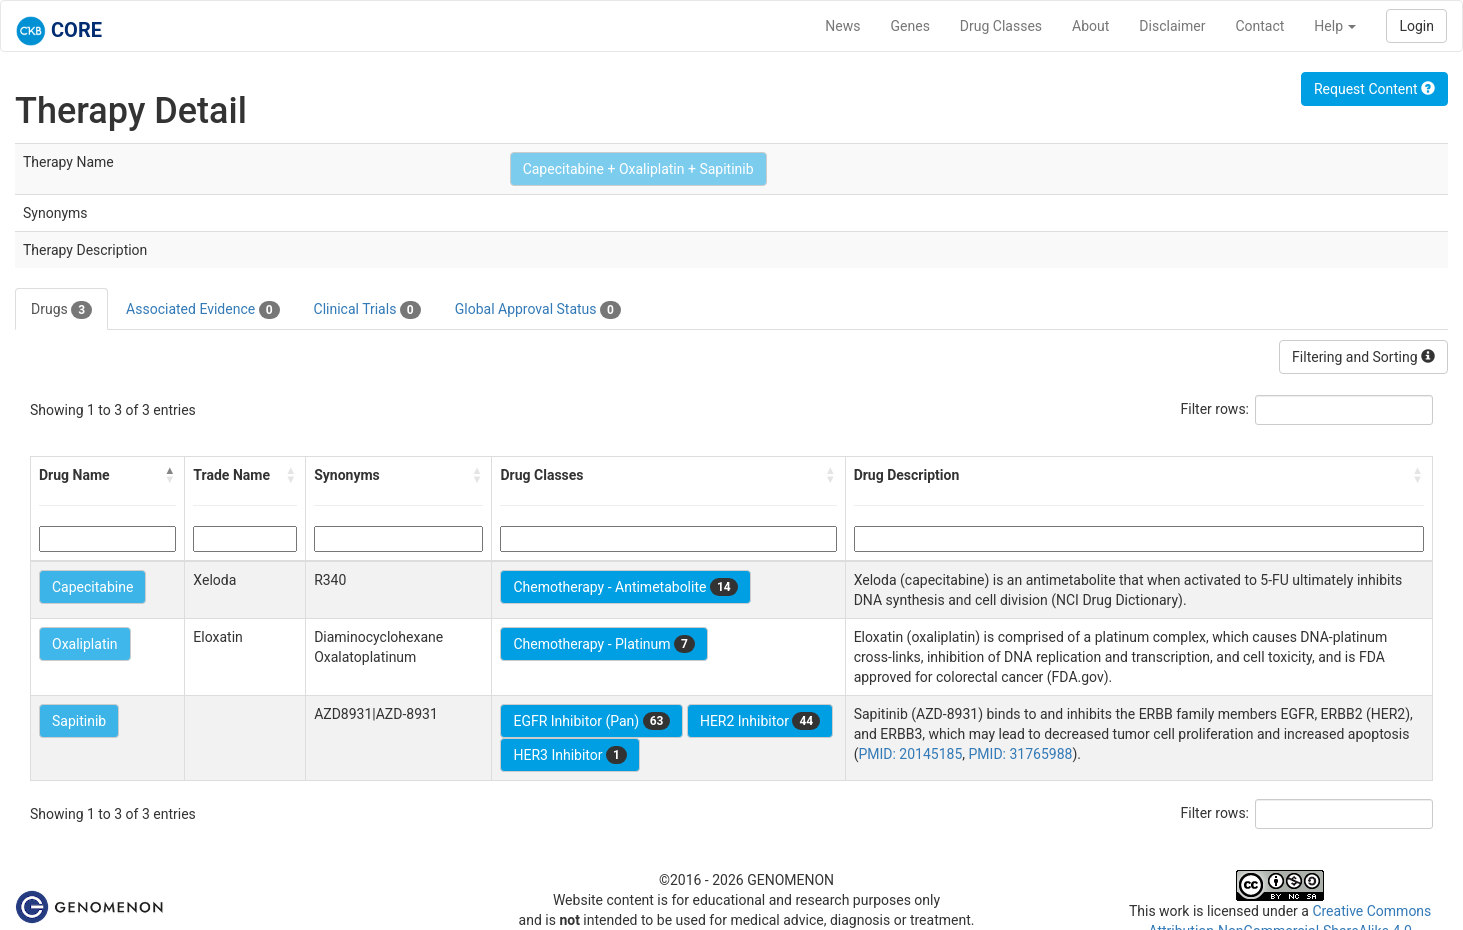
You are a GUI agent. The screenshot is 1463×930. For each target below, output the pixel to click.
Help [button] (1335, 26)
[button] (170, 475)
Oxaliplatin (85, 644)
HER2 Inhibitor (760, 721)
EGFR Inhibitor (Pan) (591, 721)
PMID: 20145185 (910, 754)
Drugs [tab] (61, 310)
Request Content (1374, 89)
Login (1416, 26)
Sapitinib (79, 721)
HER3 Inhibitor (569, 755)
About (1090, 26)
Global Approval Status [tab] (538, 310)
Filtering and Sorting (1363, 357)
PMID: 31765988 (1021, 754)
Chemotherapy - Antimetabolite (625, 587)
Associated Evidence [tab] (202, 310)
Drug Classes (1001, 26)
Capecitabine (92, 587)
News (842, 26)
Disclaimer (1172, 26)
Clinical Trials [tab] (367, 310)
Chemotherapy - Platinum (603, 644)
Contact (1259, 26)
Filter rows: (1215, 409)
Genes (910, 26)
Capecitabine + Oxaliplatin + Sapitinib (638, 169)
